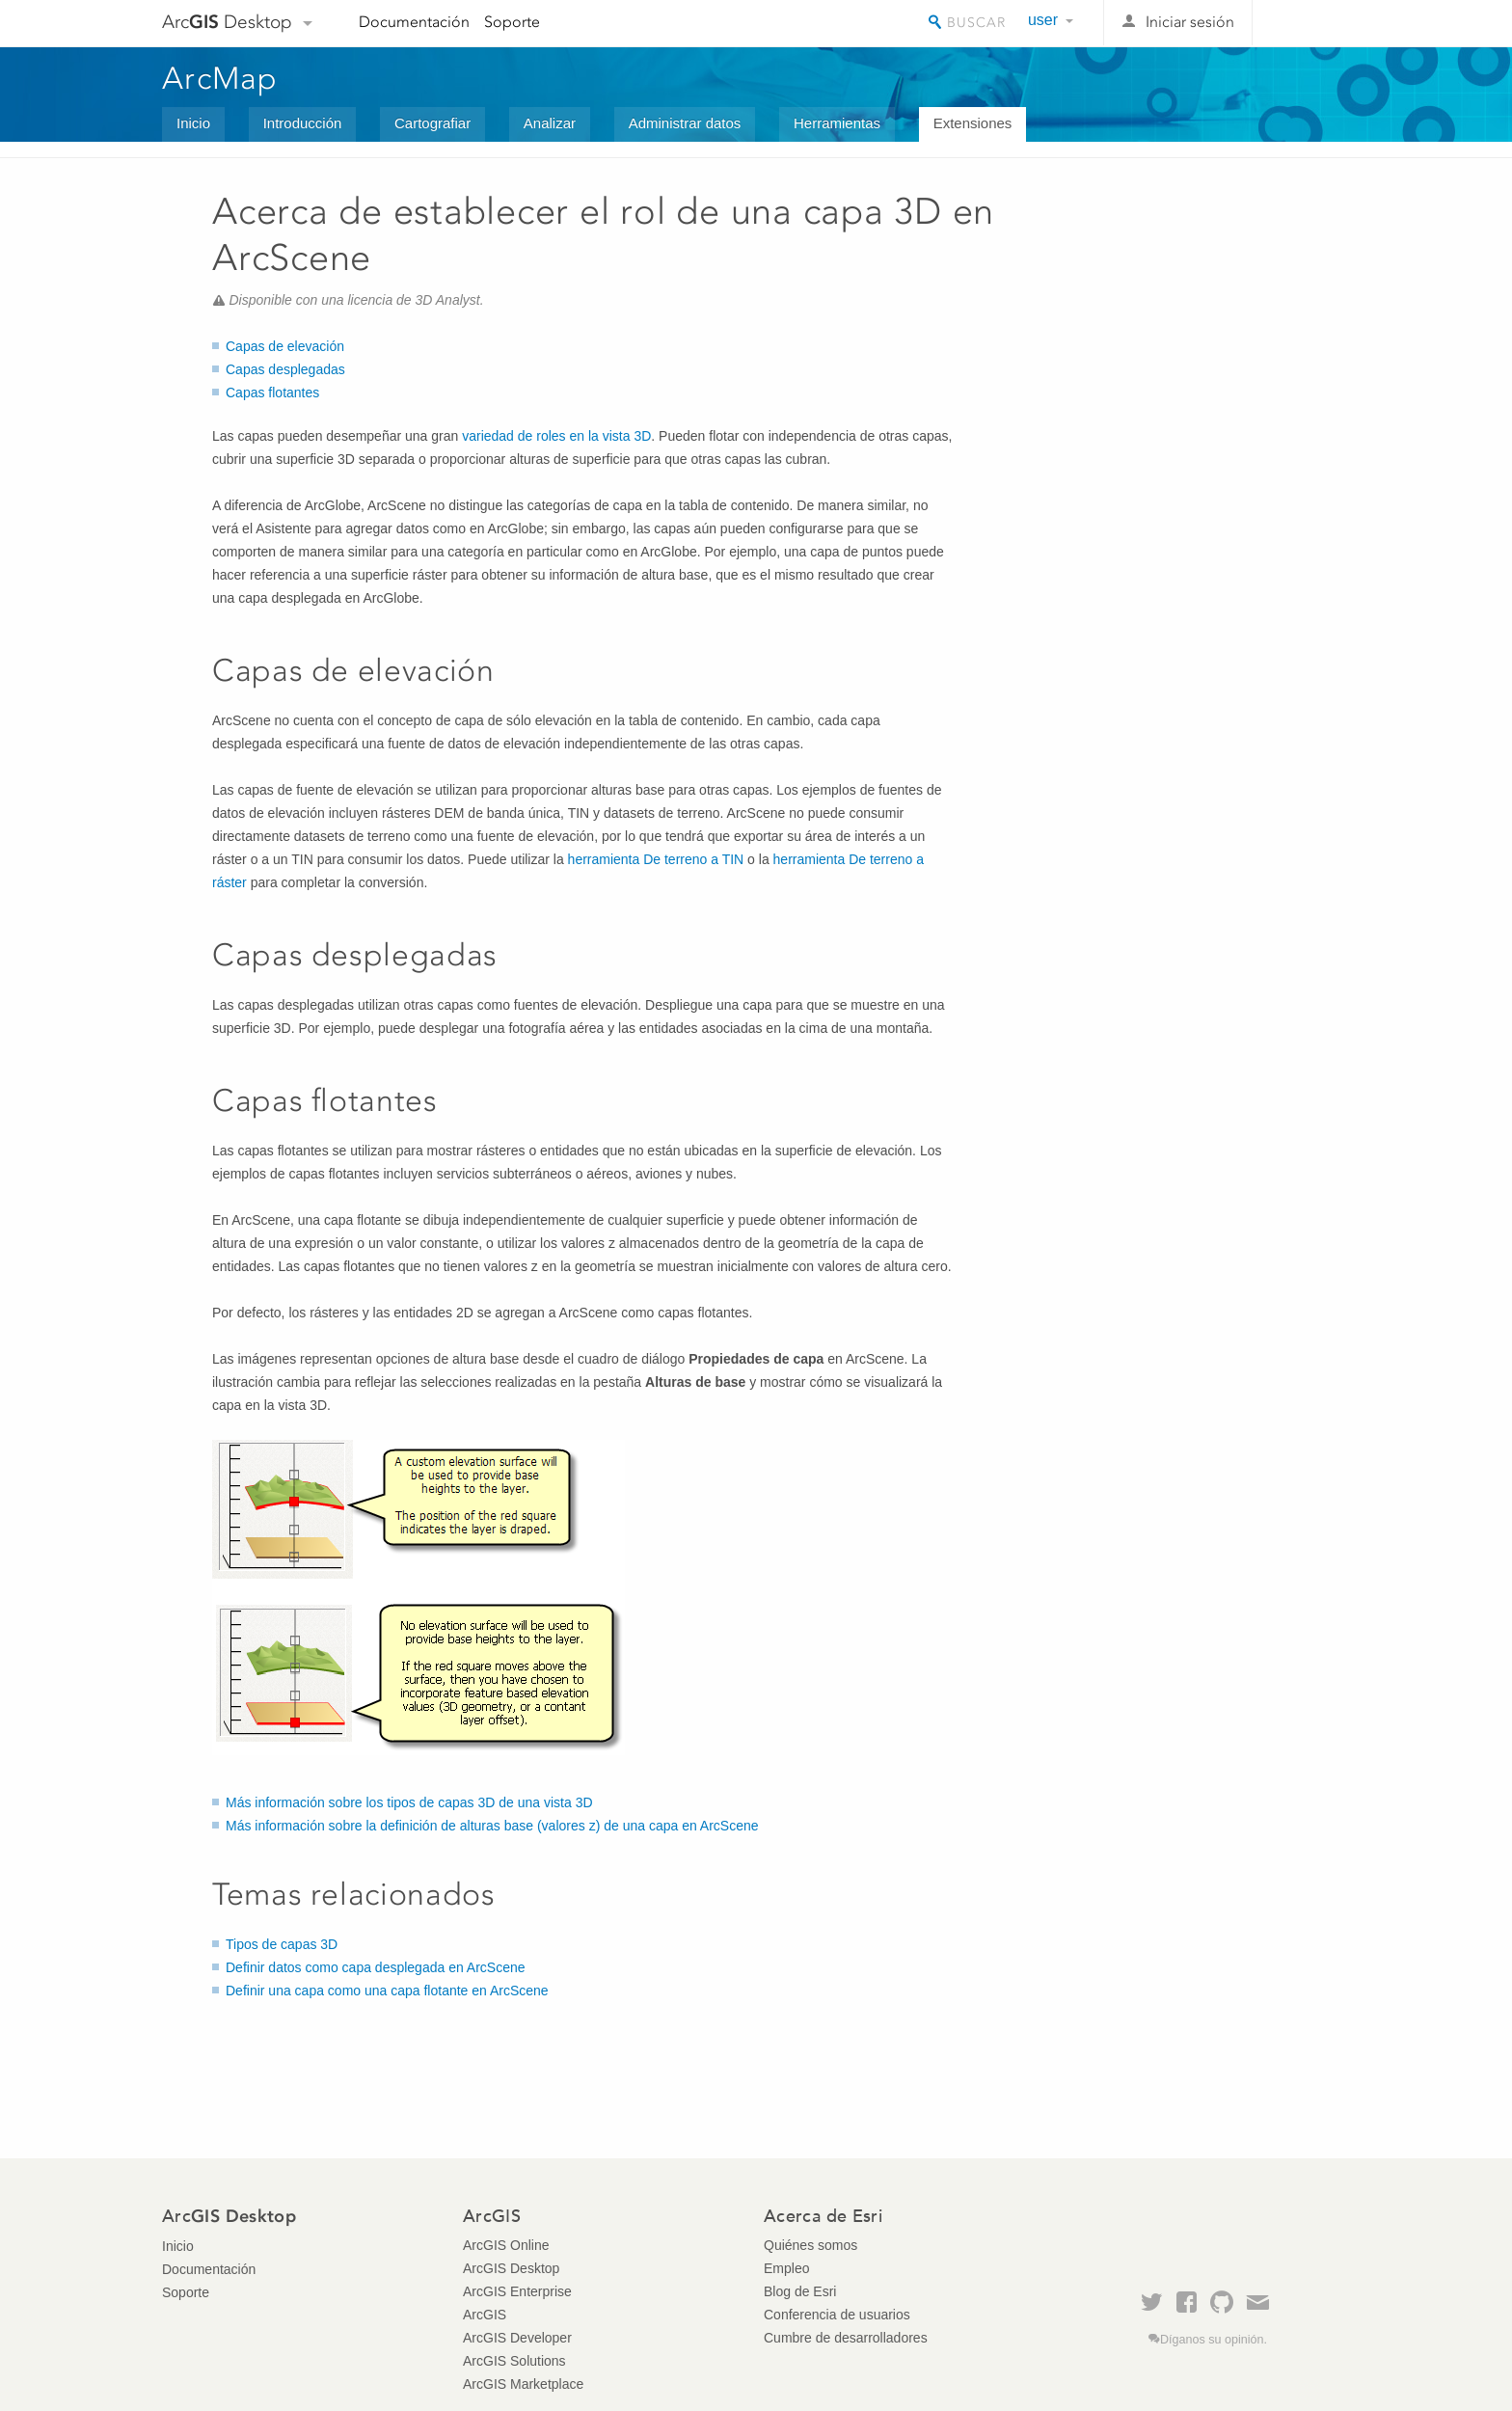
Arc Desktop (227, 22)
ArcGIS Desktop (511, 2268)
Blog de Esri (800, 2291)
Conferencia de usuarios (837, 2314)
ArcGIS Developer (517, 2337)
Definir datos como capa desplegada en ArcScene (376, 1967)
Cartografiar (432, 123)
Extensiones (972, 123)
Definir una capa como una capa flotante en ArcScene (387, 1990)
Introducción (302, 123)
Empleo (786, 2268)
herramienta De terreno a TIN (656, 859)
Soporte (512, 22)
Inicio (193, 123)
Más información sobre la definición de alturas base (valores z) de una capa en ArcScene (492, 1825)
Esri (1309, 23)
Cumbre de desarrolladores (846, 2337)
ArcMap (220, 78)
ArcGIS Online (506, 2245)
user (1043, 20)
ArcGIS (484, 2314)
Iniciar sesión (1190, 22)
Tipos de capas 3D (282, 1944)
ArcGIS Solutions (514, 2361)
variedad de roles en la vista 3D (556, 436)
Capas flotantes (272, 392)
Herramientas (837, 123)
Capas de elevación (285, 346)
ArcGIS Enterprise (517, 2291)
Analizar (550, 123)
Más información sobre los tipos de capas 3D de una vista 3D (409, 1802)
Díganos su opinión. (1213, 2339)
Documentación (414, 22)
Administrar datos (685, 123)
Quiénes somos (810, 2245)
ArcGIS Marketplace (523, 2384)
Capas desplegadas (285, 369)
